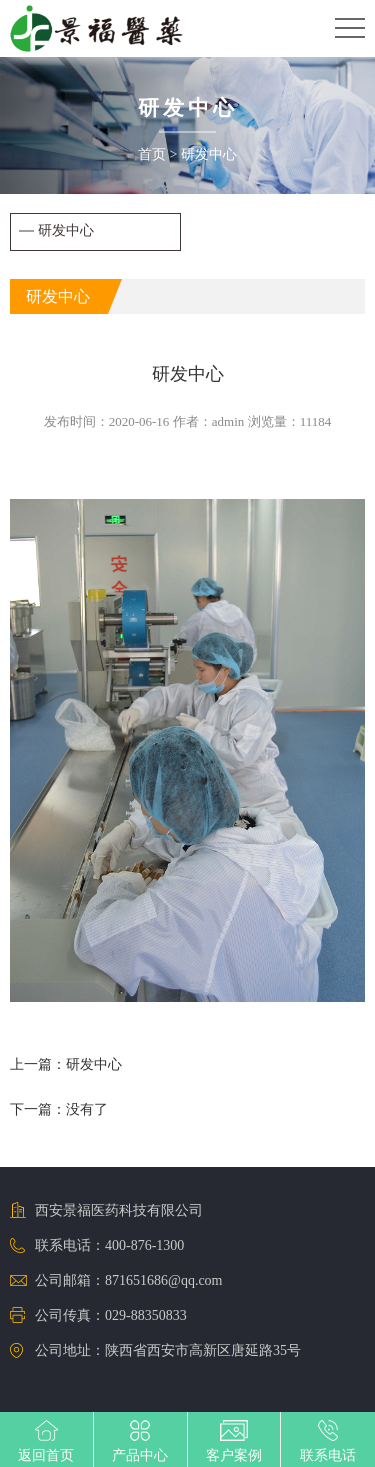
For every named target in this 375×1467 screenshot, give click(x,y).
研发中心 (209, 154)
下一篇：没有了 (59, 1109)
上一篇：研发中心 (66, 1064)
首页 (152, 154)
